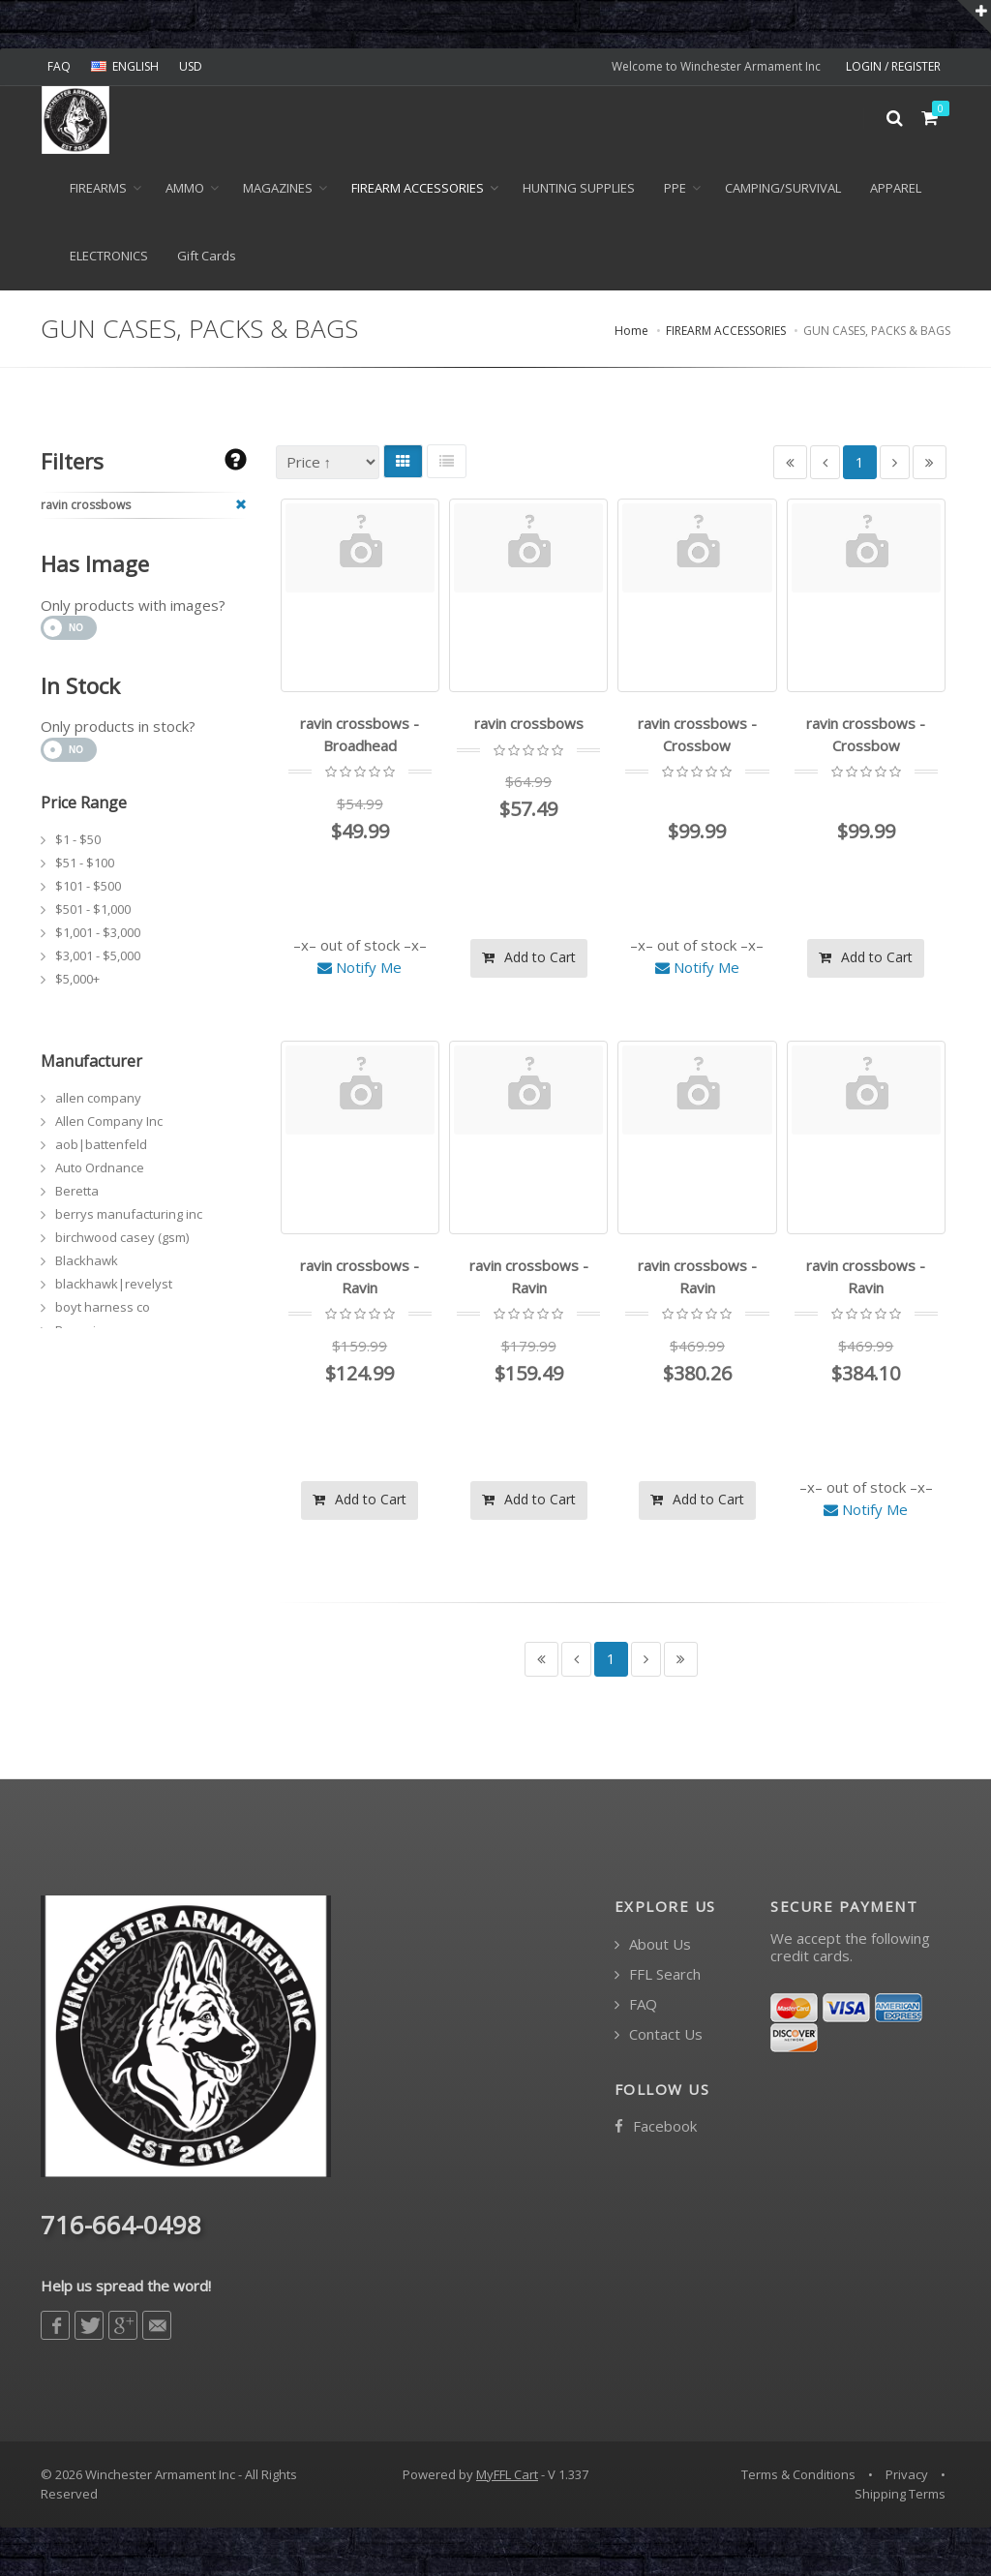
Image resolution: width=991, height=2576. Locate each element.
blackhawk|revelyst (113, 1283)
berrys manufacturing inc (128, 1214)
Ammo (184, 188)
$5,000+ (77, 978)
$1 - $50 (78, 839)
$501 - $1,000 (93, 909)
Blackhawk (86, 1260)
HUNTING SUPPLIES (579, 188)
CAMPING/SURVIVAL (783, 188)
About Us (653, 1944)
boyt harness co (102, 1307)
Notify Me (359, 967)
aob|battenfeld (101, 1144)
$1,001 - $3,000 (97, 932)
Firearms (98, 188)
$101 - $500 (88, 885)
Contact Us (659, 2034)
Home (631, 330)
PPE (675, 188)
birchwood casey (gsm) (122, 1237)
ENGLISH (125, 66)
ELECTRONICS (109, 255)
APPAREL (895, 188)
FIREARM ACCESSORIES (417, 188)
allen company (98, 1097)
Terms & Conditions (798, 2474)
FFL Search (658, 1974)
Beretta (77, 1190)
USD (190, 66)
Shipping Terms (900, 2493)
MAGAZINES (278, 188)
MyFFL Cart (507, 2474)
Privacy (907, 2474)
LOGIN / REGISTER (893, 66)
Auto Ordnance (99, 1167)
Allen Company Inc (109, 1121)
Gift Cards (206, 255)
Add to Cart (529, 957)
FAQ (59, 66)
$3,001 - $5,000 (97, 955)
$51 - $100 (84, 862)
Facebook (656, 2126)
